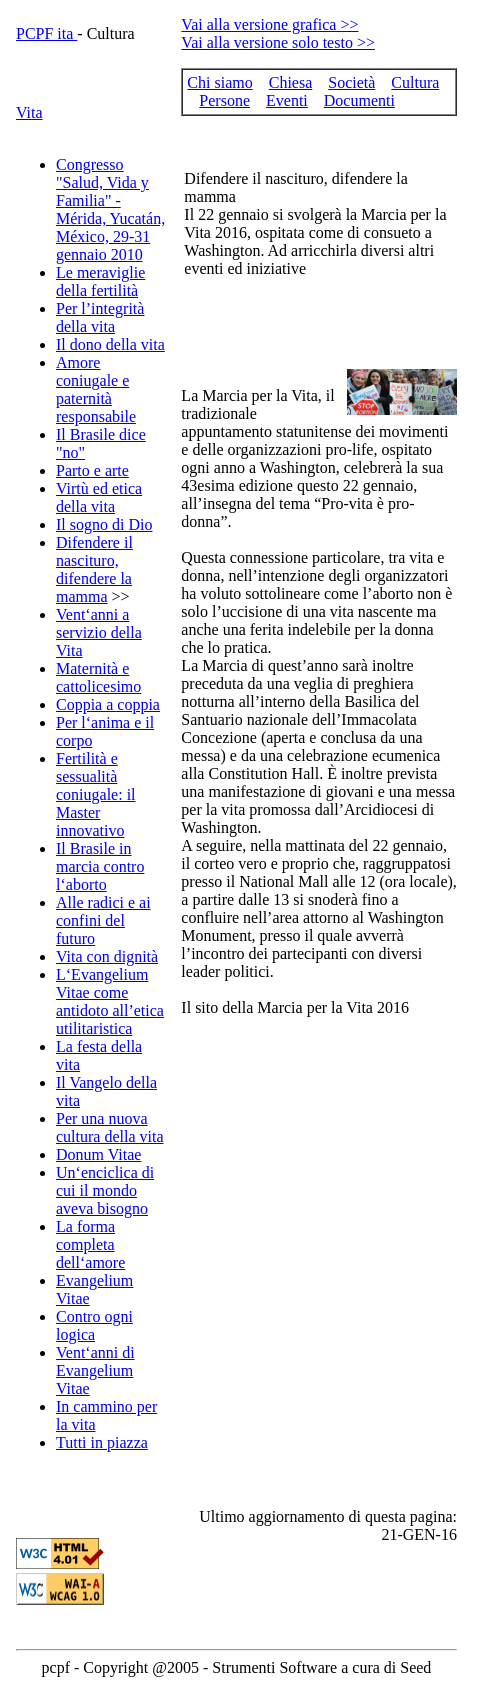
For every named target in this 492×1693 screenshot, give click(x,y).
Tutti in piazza (102, 1442)
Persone (224, 100)
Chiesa (291, 82)
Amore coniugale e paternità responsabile (96, 389)
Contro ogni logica (94, 1325)
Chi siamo (219, 82)
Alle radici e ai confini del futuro (103, 920)
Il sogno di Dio (104, 524)
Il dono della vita (110, 344)
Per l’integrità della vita (100, 317)
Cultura (415, 82)
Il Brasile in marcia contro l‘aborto (100, 866)
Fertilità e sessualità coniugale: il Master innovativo (96, 794)
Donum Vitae (98, 1154)
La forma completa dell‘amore (90, 1244)
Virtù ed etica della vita (99, 497)
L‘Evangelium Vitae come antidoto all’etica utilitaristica (110, 1001)
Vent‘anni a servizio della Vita (99, 632)
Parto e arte (92, 470)
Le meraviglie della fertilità (100, 281)
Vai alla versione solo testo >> (278, 42)
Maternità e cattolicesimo (98, 677)
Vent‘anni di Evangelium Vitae (95, 1370)
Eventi (287, 100)
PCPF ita (46, 33)
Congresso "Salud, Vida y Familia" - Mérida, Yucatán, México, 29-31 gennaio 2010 (110, 209)
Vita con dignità (107, 956)
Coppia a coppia (108, 704)
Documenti (359, 100)
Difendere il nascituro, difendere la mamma (94, 569)
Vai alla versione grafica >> (269, 24)
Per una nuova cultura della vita (110, 1127)
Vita (29, 112)
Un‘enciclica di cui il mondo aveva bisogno (105, 1190)
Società (351, 82)
